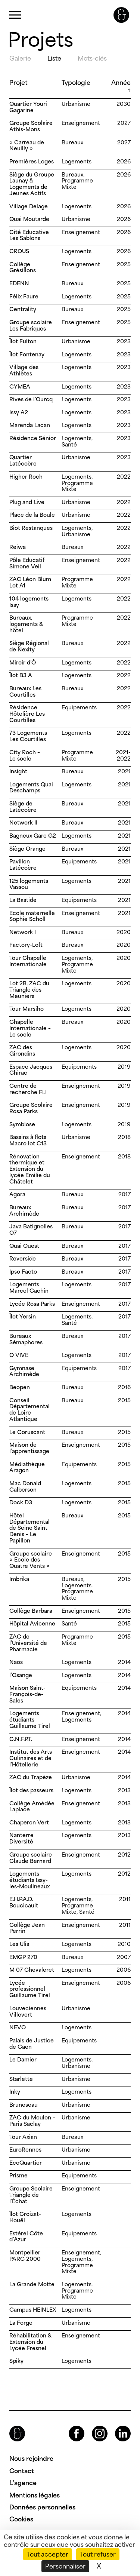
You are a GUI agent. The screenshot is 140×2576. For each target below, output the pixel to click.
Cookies (21, 2519)
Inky (14, 2091)
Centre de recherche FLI (28, 1089)
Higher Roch (26, 476)
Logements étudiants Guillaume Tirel (29, 1719)
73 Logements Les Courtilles (28, 736)
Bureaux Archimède (24, 1210)
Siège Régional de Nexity (29, 646)
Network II (23, 822)
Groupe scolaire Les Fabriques (30, 325)
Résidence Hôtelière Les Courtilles (27, 713)
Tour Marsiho (26, 1008)
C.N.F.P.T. (20, 1739)
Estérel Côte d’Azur (26, 2236)
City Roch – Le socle (24, 755)
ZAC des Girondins (22, 1050)
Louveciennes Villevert (27, 2011)
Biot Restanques (31, 528)
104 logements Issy (29, 601)
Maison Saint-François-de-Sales (27, 1694)
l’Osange (20, 1675)
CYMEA (19, 386)
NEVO (17, 2027)
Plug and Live (26, 502)
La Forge (20, 2322)
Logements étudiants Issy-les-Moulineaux (29, 1879)
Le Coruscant (27, 1432)
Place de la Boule (32, 515)
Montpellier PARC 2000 (25, 2255)
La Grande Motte (32, 2284)
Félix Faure (23, 296)
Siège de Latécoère (23, 806)
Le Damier (23, 2059)
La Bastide (23, 900)
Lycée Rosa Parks (32, 1304)
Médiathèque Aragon (27, 1467)
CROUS (19, 251)
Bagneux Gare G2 (32, 835)
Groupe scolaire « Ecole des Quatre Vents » (30, 1559)
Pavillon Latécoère (23, 864)
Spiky (16, 2361)
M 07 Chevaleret (31, 1969)
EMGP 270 (23, 1957)
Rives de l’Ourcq (31, 399)
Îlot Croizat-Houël (25, 2217)
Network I (22, 932)
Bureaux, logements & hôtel (26, 623)
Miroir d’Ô (22, 662)
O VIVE (18, 1355)
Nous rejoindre (31, 2458)
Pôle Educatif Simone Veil (26, 563)
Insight (18, 771)
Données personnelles (42, 2507)
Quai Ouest (24, 1246)
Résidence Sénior (32, 438)
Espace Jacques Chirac (30, 1069)
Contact (21, 2471)
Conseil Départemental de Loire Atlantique (29, 1409)
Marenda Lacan (29, 425)
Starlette (21, 2079)
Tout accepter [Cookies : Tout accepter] (47, 2554)
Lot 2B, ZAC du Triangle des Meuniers (29, 989)
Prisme (18, 2175)
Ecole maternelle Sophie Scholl (32, 916)
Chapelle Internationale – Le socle (30, 1028)
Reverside (22, 1258)
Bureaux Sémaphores (26, 1339)
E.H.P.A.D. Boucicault (23, 1902)
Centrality (22, 309)
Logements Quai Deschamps (31, 787)
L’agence (23, 2483)
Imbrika (19, 1579)
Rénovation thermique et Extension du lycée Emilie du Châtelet (29, 1169)
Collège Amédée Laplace (32, 1806)
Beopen (19, 1387)
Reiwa (17, 547)
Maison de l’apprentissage (29, 1447)
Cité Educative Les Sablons (29, 235)
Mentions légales (34, 2495)
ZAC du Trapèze (30, 1777)
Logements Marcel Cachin (29, 1287)
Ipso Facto (23, 1271)
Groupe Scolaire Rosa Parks (31, 1108)
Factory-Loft (26, 945)
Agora (17, 1194)
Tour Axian (23, 2137)
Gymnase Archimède (24, 1371)
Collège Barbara (30, 1611)
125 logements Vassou (28, 884)
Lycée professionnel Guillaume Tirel (29, 1989)
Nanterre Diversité (21, 1838)
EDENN (19, 283)
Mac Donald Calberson (25, 1486)
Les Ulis (19, 1944)
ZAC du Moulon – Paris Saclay (32, 2120)
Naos (16, 1662)
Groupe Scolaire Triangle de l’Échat (31, 2194)
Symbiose (22, 1124)
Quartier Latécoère (23, 460)
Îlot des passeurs (31, 1790)
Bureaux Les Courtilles (25, 691)
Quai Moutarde (29, 219)
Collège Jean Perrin (27, 1928)
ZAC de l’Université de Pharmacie (28, 1642)
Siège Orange (27, 848)
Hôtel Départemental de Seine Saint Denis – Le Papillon (29, 1528)
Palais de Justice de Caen (31, 2043)
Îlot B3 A (20, 675)
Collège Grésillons (22, 267)
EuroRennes (25, 2149)
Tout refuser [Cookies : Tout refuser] (98, 2554)
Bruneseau (23, 2104)
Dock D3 (20, 1502)
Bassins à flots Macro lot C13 (28, 1140)
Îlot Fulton (23, 341)
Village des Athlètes (23, 370)
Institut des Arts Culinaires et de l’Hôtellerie (30, 1758)
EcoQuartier (25, 2162)
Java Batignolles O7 (31, 1229)
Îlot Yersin (22, 1316)
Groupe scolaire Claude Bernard (30, 1857)
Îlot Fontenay (26, 354)
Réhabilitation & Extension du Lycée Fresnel (30, 2341)
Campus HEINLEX (32, 2309)
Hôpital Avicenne (32, 1623)
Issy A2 (18, 412)
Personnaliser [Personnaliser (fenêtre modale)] (65, 2566)
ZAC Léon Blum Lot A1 (30, 582)
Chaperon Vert (29, 1822)
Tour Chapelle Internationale (28, 961)
